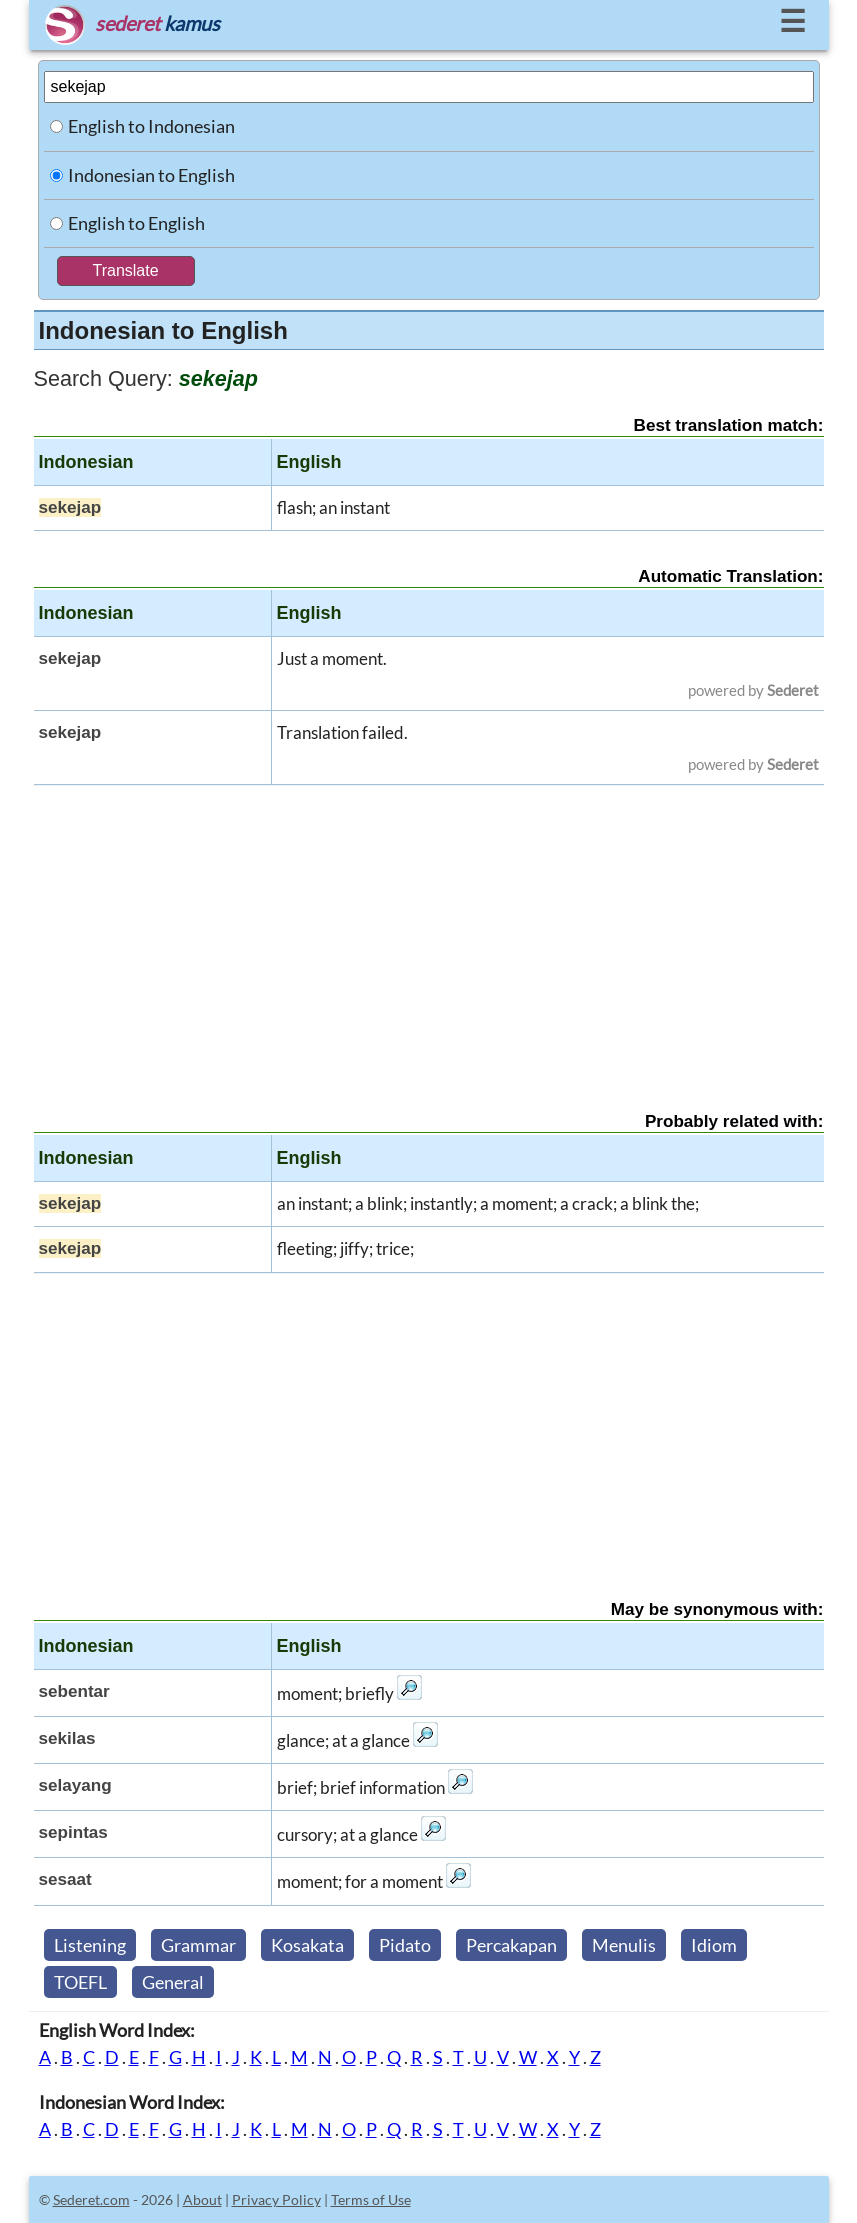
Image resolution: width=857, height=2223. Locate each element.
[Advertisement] (429, 931)
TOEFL (80, 1982)
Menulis (624, 1945)
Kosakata (307, 1945)
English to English (136, 223)
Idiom (714, 1945)
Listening (90, 1945)
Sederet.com (91, 2199)
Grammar (198, 1945)
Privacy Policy (276, 2199)
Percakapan (511, 1945)
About (202, 2199)
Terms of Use (371, 2199)
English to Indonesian (151, 126)
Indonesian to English (151, 175)
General (173, 1982)
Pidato (405, 1945)
